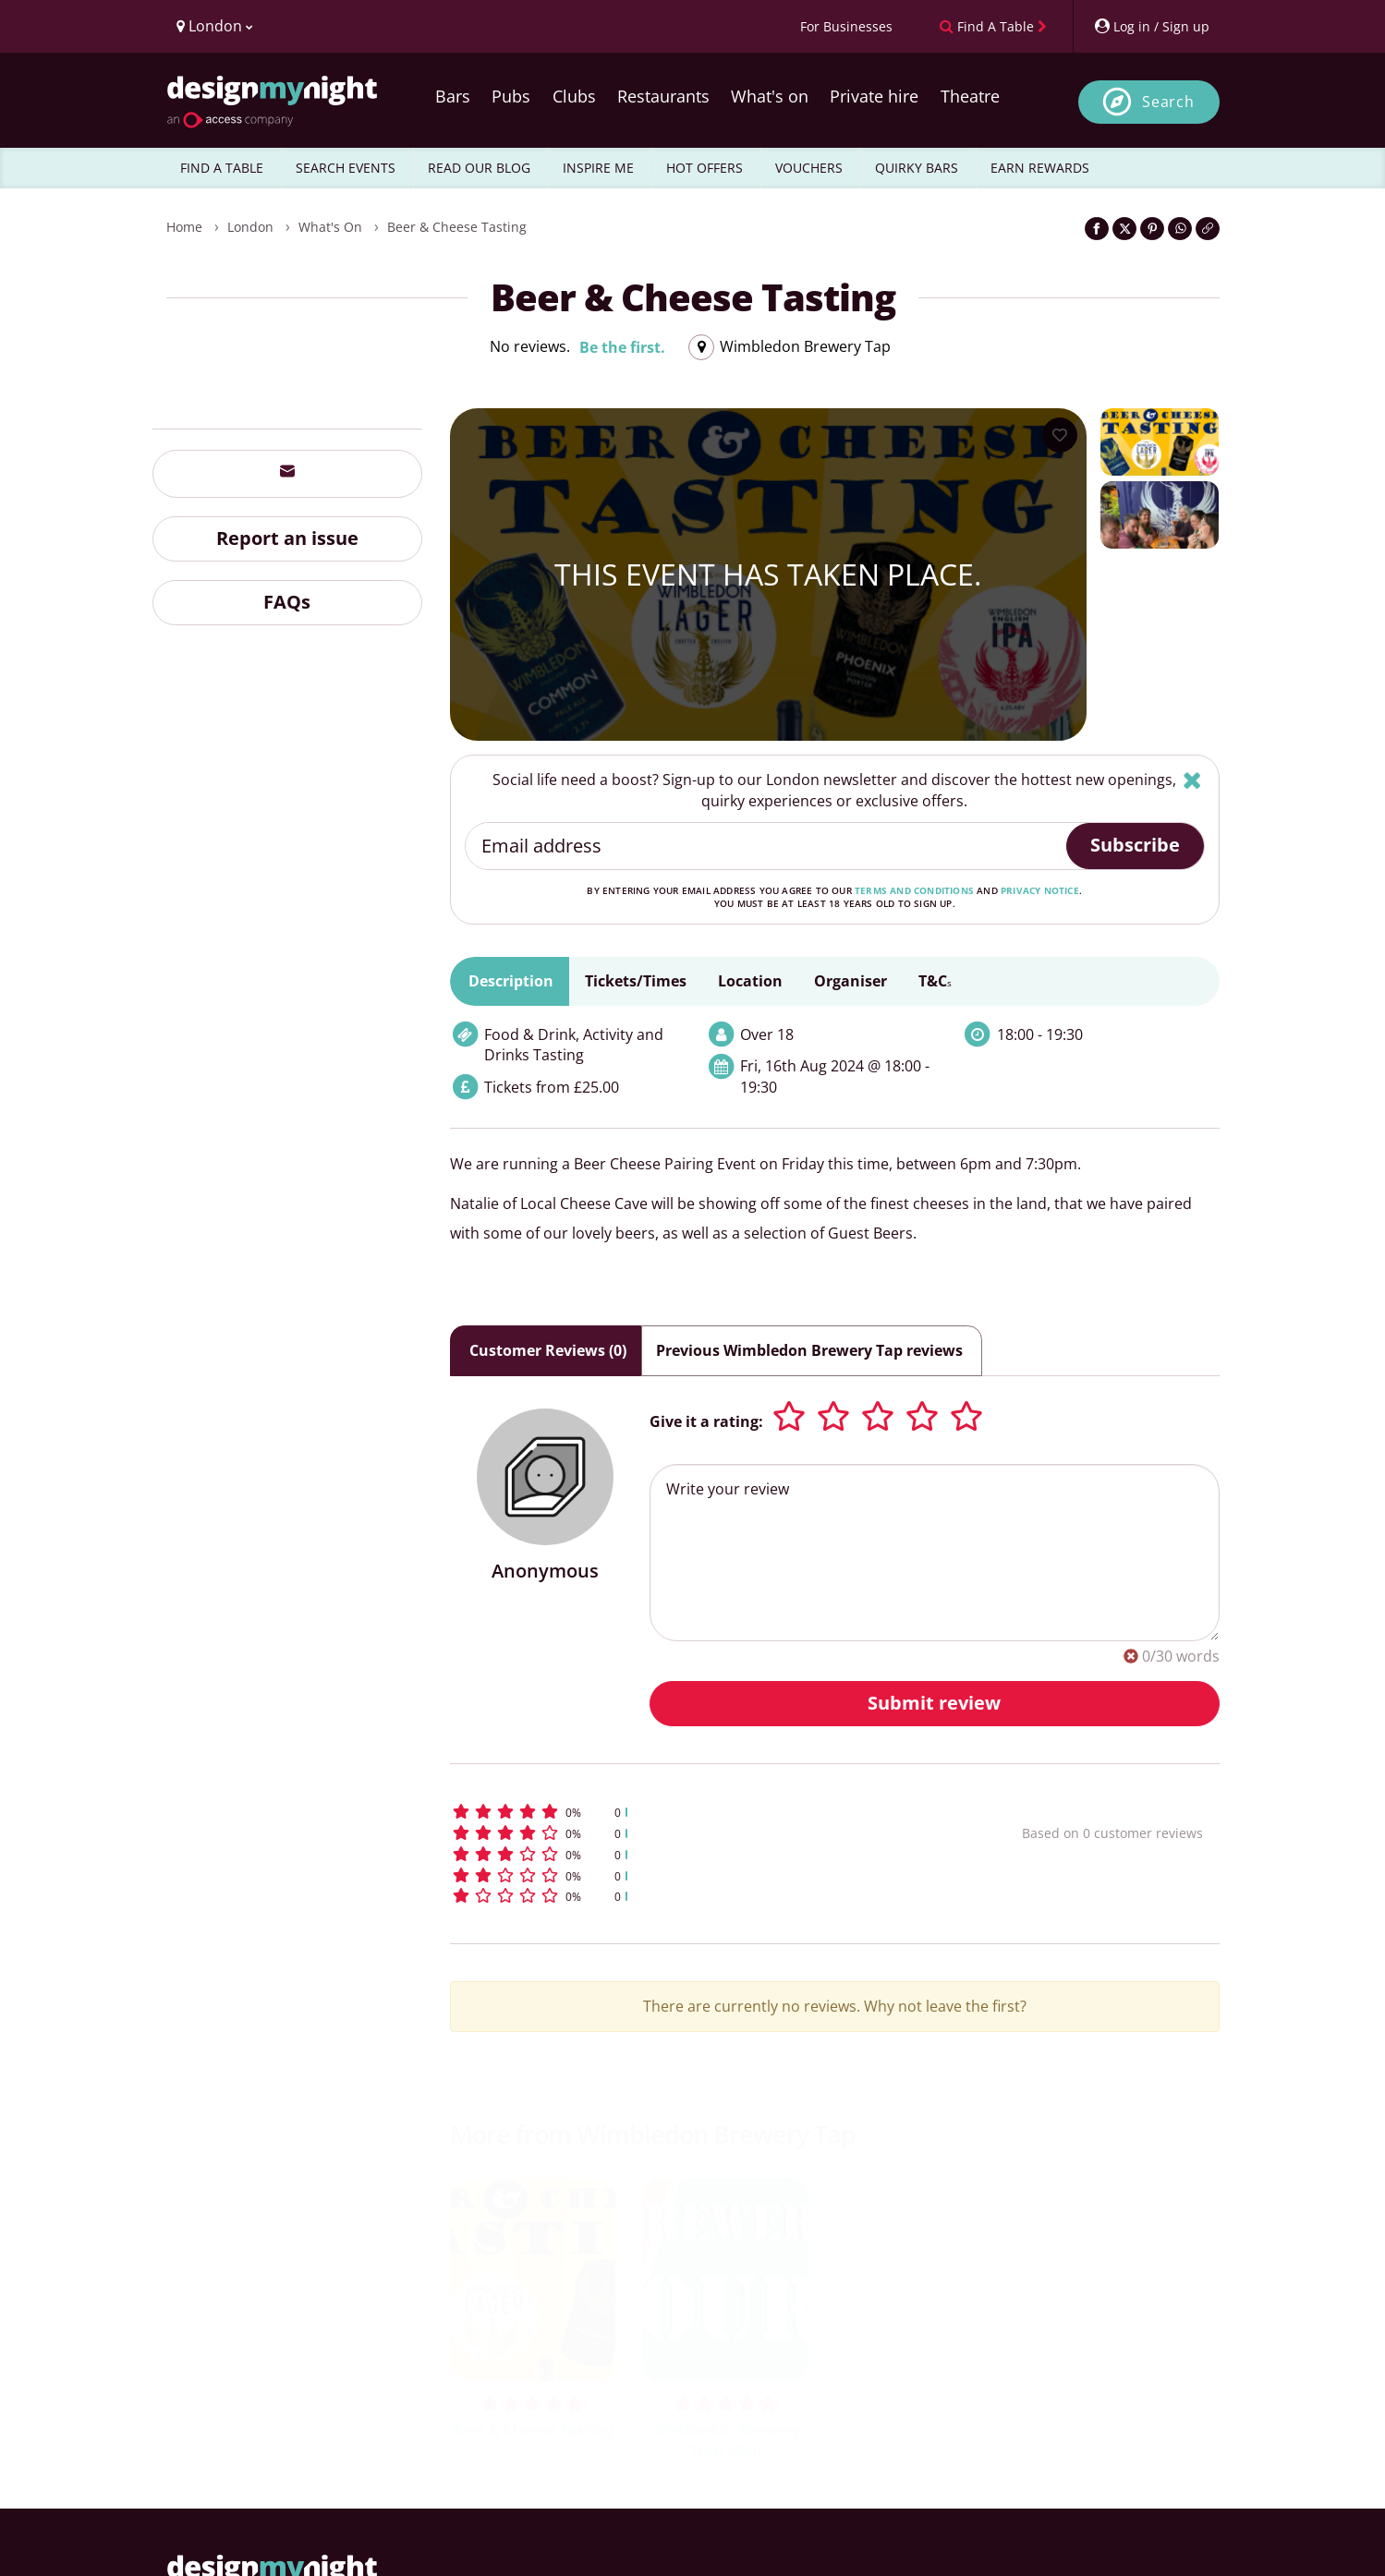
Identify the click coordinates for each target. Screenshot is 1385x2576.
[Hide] (1192, 780)
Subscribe (1135, 844)
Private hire (874, 96)
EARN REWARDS (1039, 167)
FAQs (286, 601)
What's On (330, 227)
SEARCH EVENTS (345, 167)
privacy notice (1040, 890)
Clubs (574, 96)
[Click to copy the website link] (1208, 228)
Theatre (970, 96)
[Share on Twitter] (1124, 228)
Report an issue (287, 538)
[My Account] (1151, 26)
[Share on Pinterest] (1152, 228)
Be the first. (622, 347)
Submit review (934, 1702)
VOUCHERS (809, 167)
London (250, 227)
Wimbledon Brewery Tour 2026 (725, 2440)
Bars (452, 96)
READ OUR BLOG (479, 167)
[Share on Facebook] (1097, 228)
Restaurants (663, 96)
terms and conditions (914, 890)
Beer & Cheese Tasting (457, 227)
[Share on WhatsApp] (1180, 228)
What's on (769, 96)
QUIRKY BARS (916, 167)
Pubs (511, 96)
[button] (702, 1811)
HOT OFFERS (704, 167)
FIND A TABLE (221, 167)
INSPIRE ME (598, 167)
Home (184, 227)
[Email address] (766, 846)
